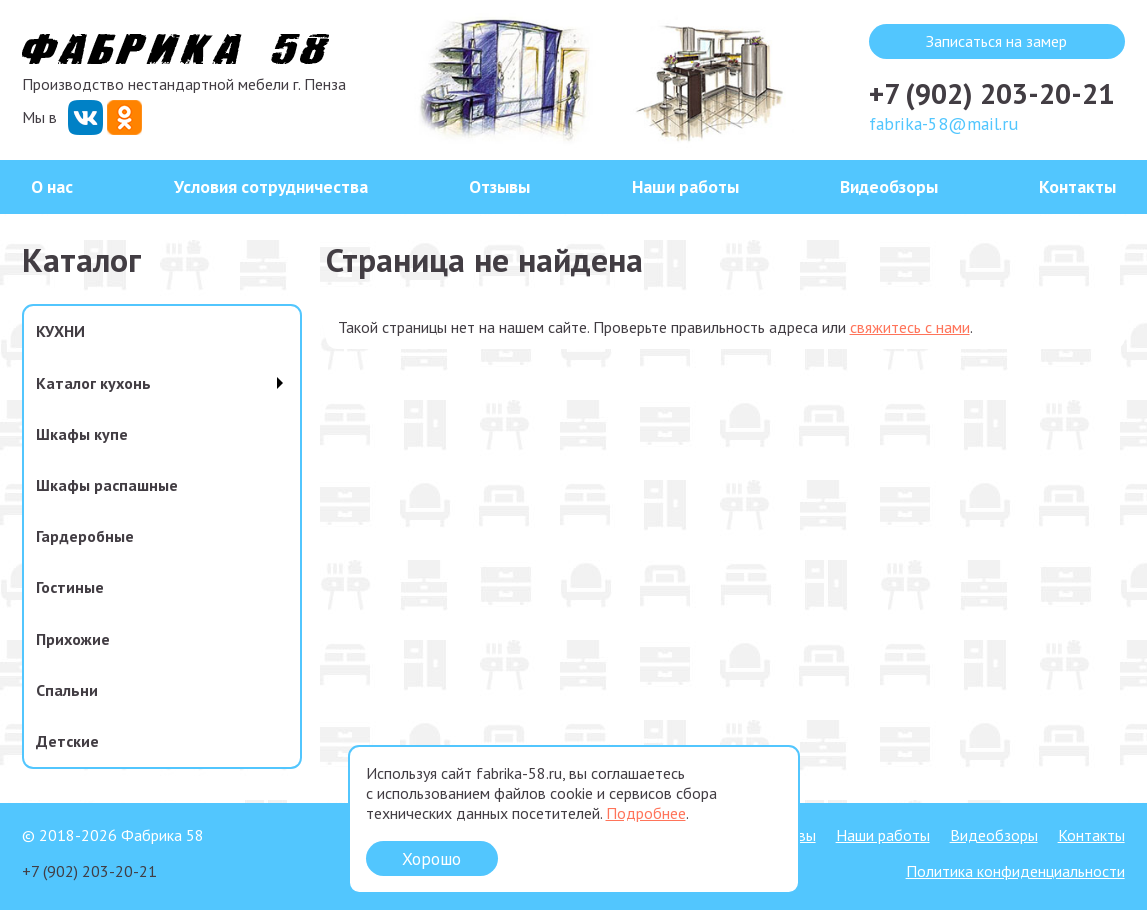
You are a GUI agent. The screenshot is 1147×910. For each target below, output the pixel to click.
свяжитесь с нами (910, 327)
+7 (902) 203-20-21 (991, 93)
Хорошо (431, 858)
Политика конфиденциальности (1015, 871)
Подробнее (646, 813)
